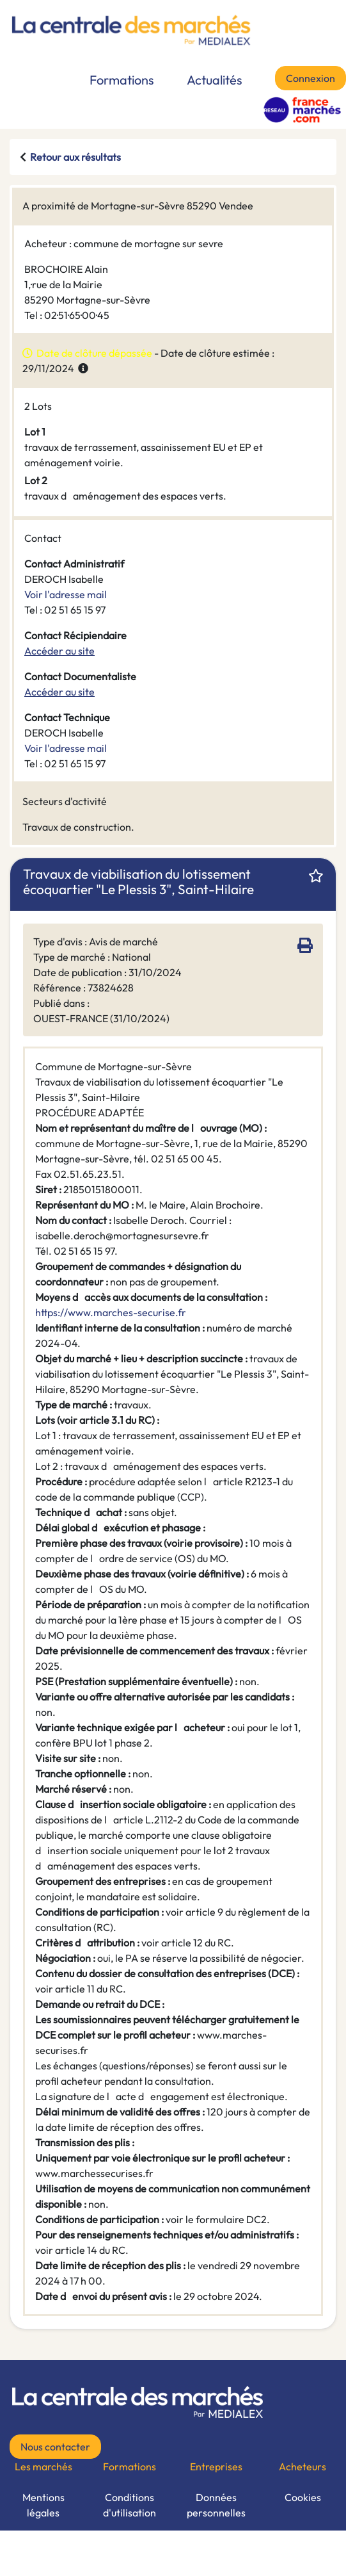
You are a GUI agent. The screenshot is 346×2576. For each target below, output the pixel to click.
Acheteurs (302, 2466)
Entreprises (216, 2466)
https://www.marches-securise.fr (110, 1312)
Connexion (310, 78)
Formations (122, 80)
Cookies (303, 2497)
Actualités (214, 80)
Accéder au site (59, 650)
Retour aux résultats (75, 157)
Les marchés (43, 2466)
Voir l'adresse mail (65, 594)
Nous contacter (55, 2446)
